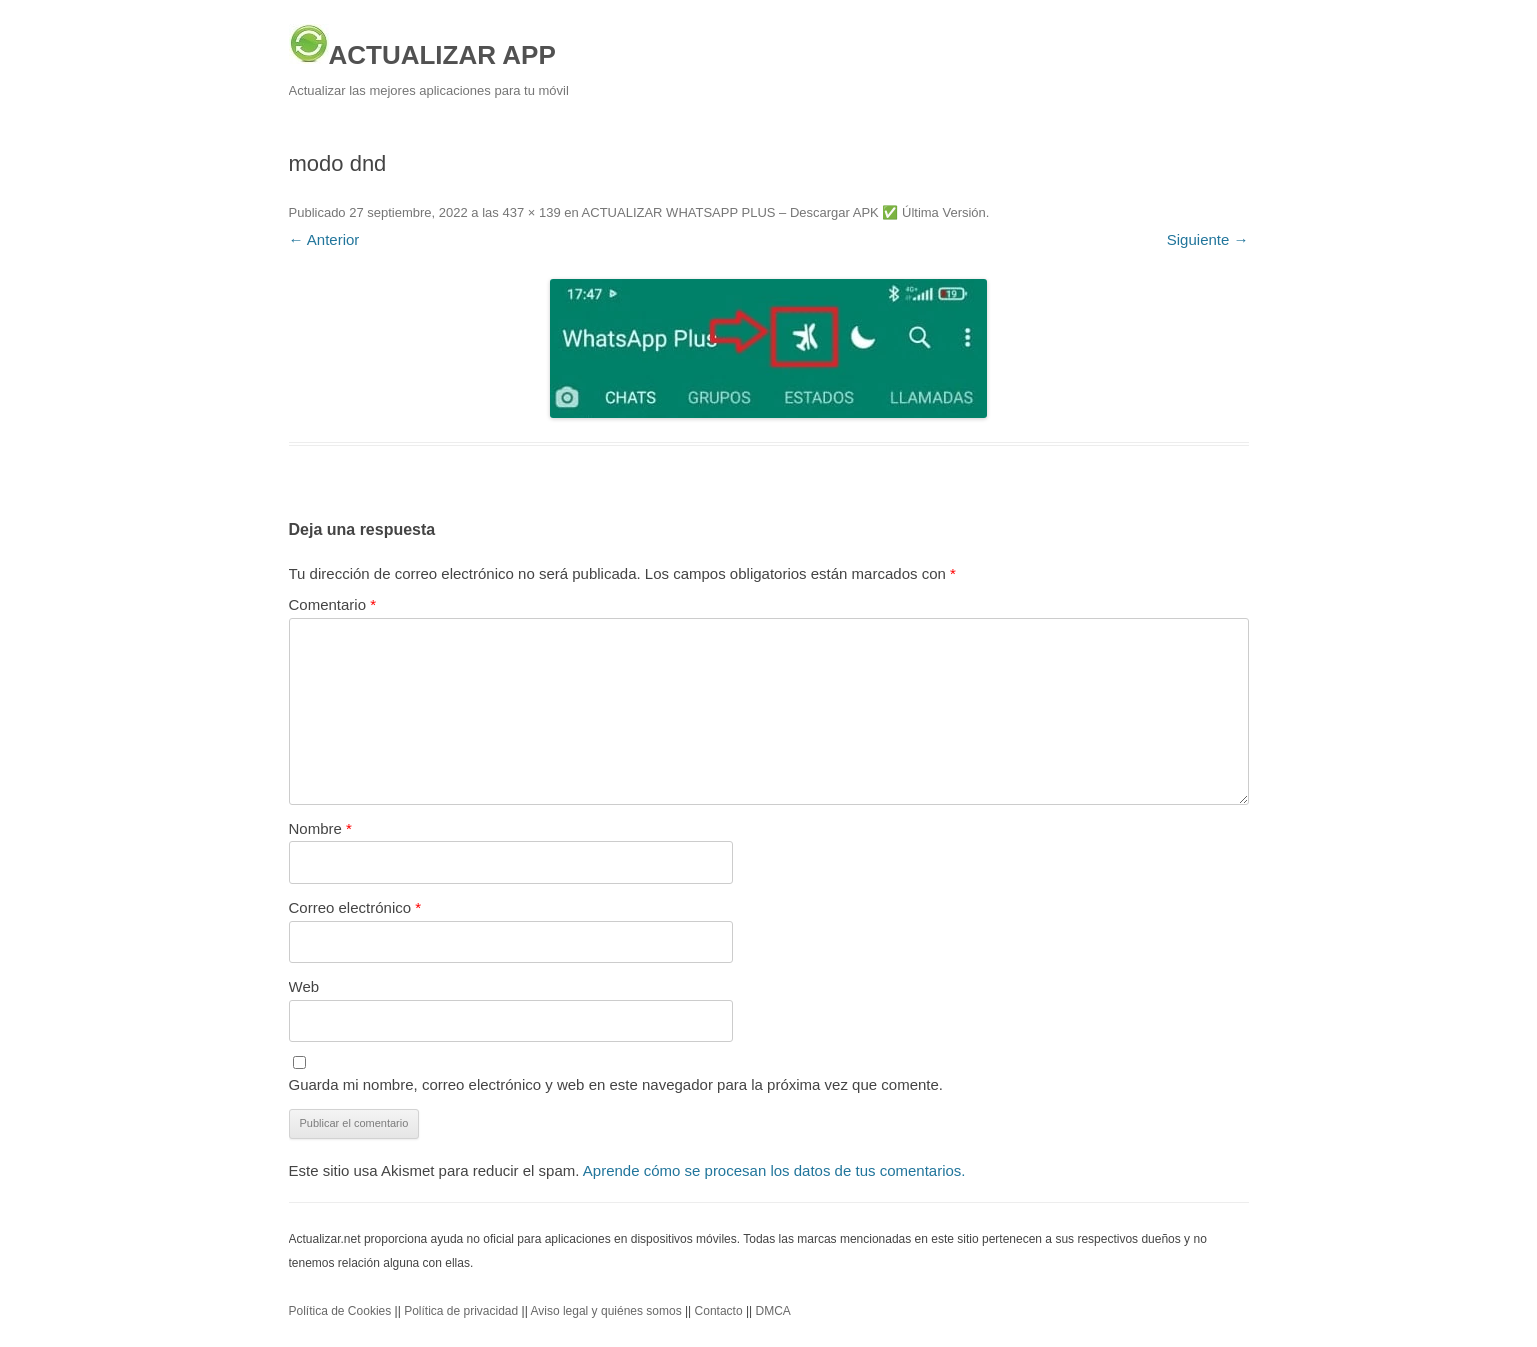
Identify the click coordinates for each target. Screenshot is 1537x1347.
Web (304, 986)
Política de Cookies (340, 1311)
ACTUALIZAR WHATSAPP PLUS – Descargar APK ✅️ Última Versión (784, 212)
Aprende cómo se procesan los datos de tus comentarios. (774, 1170)
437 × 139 (531, 212)
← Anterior (324, 239)
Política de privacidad (461, 1311)
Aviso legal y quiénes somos (605, 1311)
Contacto (719, 1311)
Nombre (320, 828)
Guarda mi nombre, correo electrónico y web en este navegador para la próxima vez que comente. (616, 1084)
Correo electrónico (355, 907)
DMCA (773, 1311)
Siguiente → (1208, 239)
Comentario (333, 604)
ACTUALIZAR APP (422, 47)
